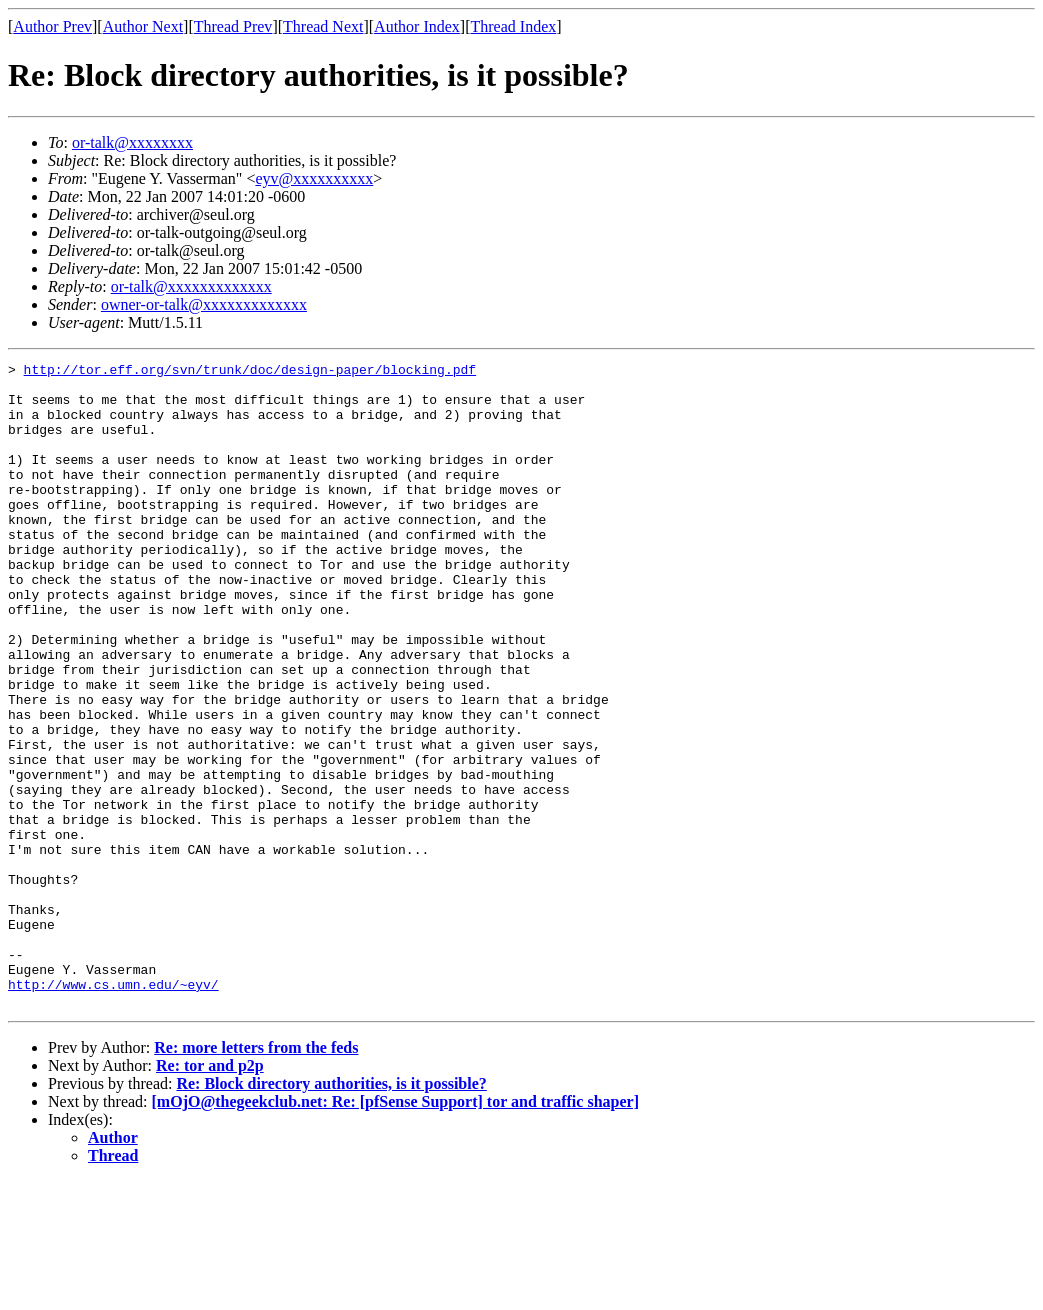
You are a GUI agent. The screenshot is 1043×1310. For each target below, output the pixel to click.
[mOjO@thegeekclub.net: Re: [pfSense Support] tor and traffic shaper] (395, 1230)
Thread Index (514, 26)
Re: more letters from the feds (256, 1176)
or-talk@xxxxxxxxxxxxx (191, 286)
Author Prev (52, 26)
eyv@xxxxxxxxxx (314, 178)
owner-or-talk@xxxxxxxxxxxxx (204, 304)
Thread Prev (233, 26)
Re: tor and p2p (210, 1194)
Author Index (417, 26)
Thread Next (323, 26)
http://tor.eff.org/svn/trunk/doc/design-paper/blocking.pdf (250, 372)
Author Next (143, 26)
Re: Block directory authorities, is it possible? (331, 1212)
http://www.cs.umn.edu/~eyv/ (113, 1110)
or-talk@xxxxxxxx (132, 142)
